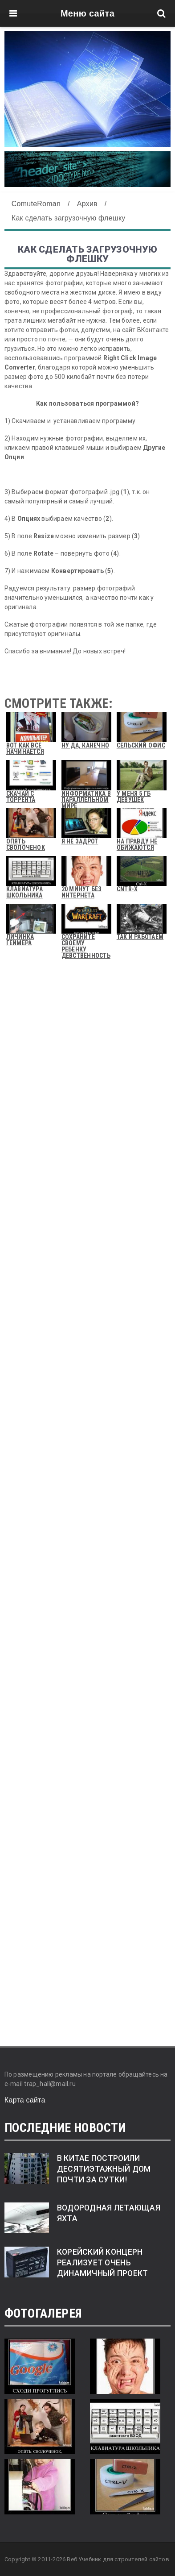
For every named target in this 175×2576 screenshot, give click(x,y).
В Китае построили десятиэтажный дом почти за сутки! (104, 2169)
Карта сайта (24, 2100)
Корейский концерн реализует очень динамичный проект (102, 2263)
